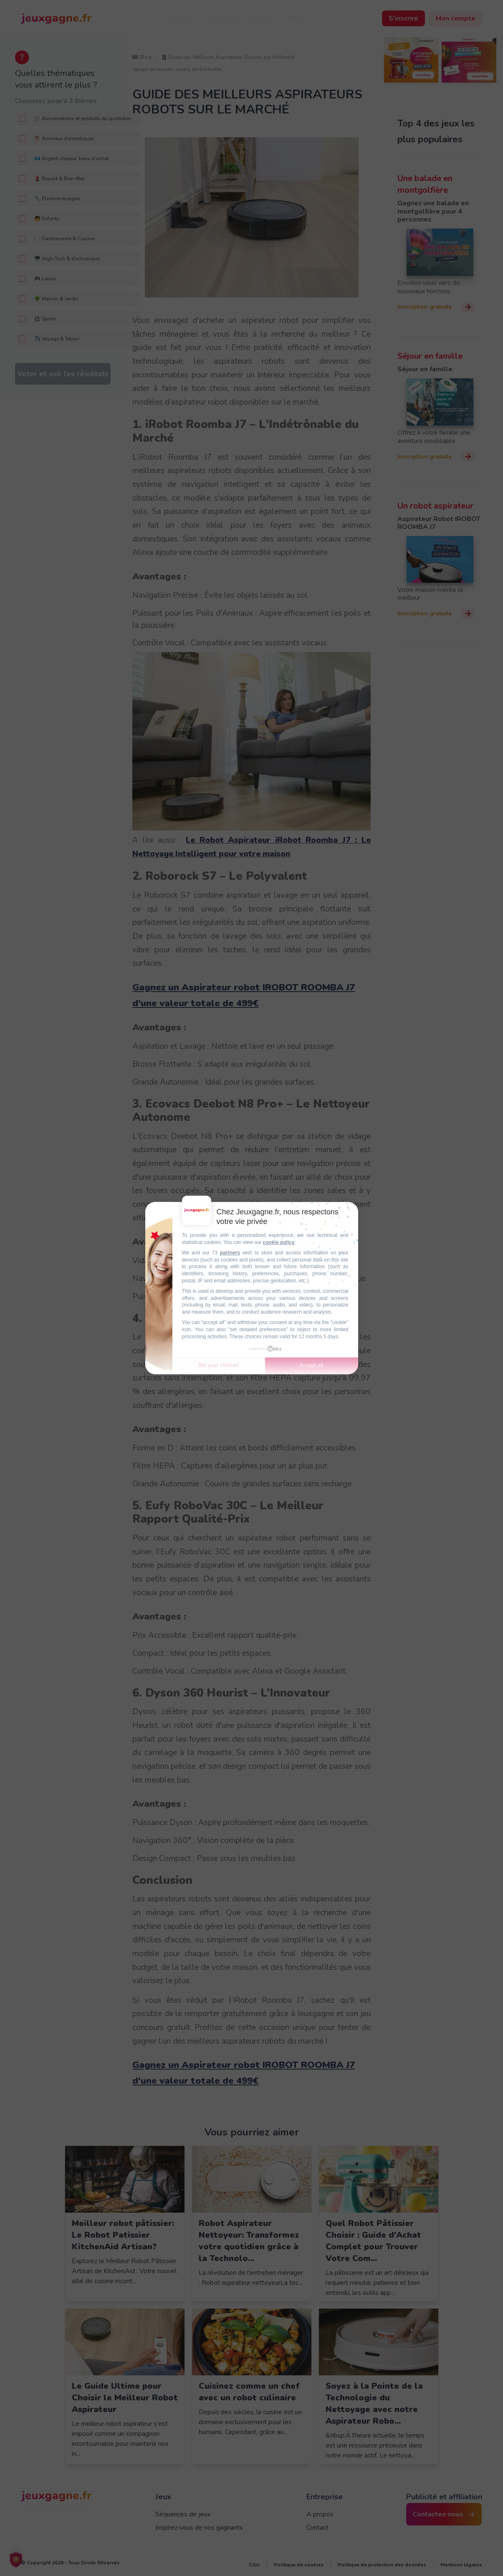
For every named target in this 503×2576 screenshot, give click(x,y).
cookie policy (279, 1242)
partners (230, 1253)
